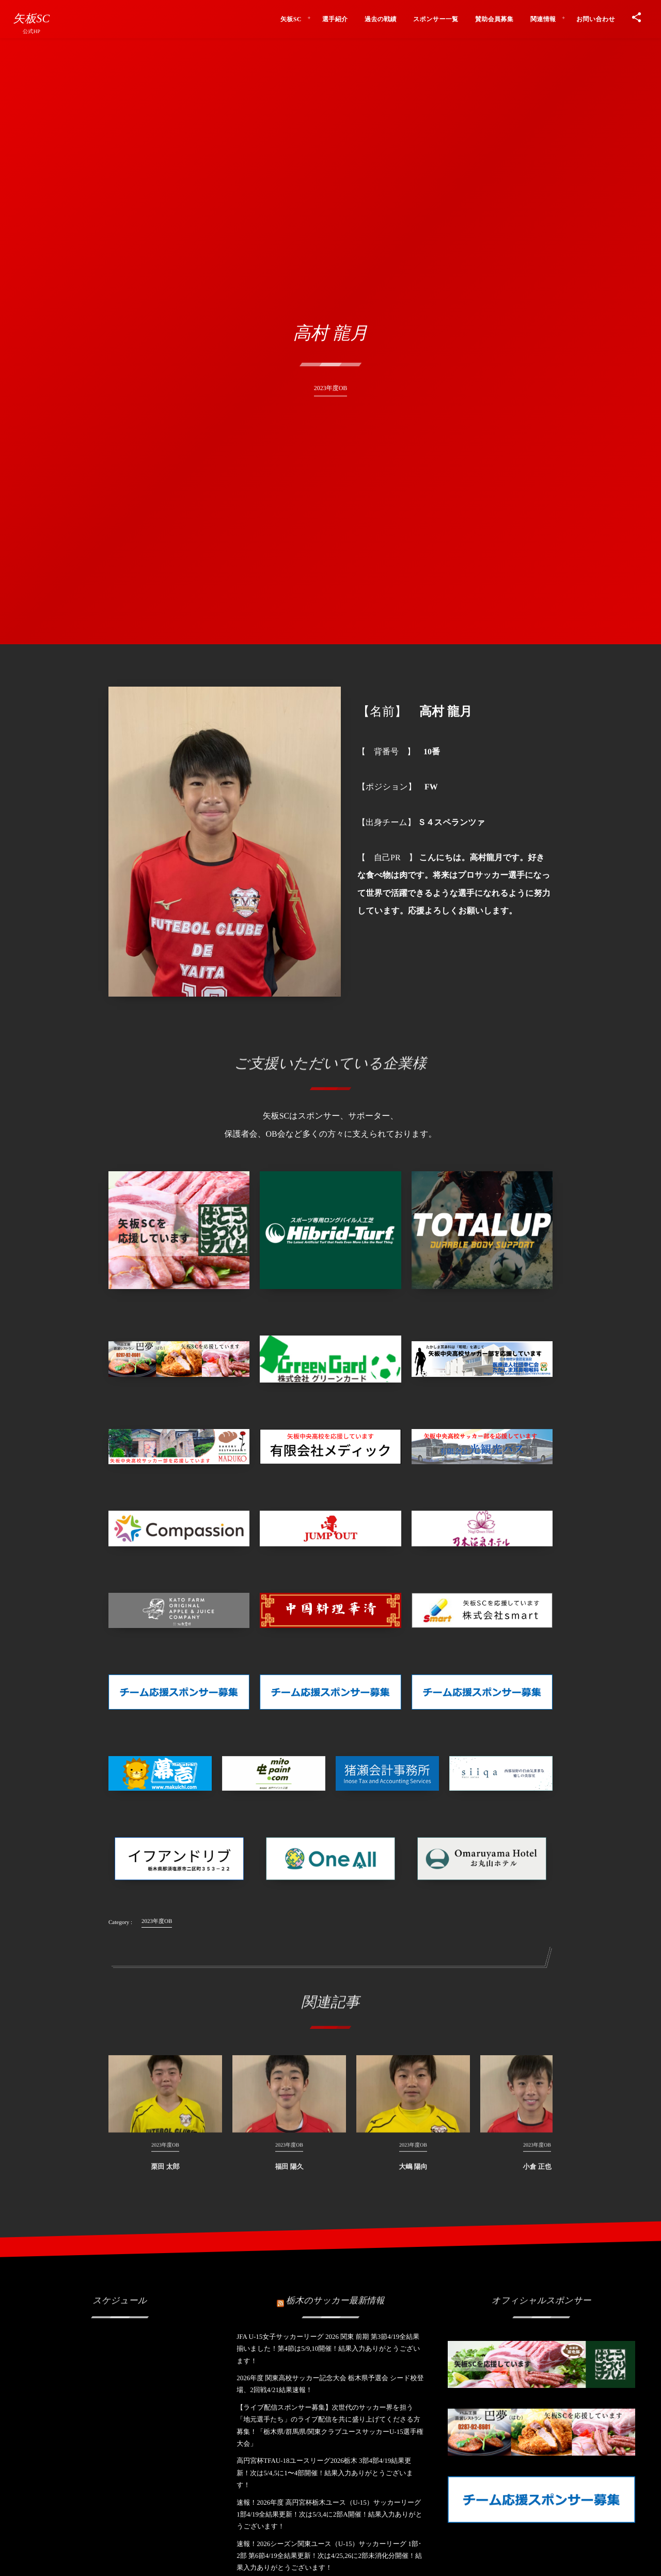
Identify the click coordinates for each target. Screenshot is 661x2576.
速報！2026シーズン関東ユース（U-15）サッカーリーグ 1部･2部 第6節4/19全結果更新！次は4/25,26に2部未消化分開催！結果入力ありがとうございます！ (329, 2556)
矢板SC (31, 18)
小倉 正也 (537, 2174)
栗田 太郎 (165, 2174)
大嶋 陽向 (413, 2174)
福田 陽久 (289, 2174)
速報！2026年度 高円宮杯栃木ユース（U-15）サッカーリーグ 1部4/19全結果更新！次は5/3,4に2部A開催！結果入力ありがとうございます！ (329, 2515)
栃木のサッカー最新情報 (335, 2293)
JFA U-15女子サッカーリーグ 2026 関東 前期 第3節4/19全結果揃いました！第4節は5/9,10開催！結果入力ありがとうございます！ (328, 2349)
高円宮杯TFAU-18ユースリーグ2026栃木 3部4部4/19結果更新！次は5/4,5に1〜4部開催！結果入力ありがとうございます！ (325, 2473)
